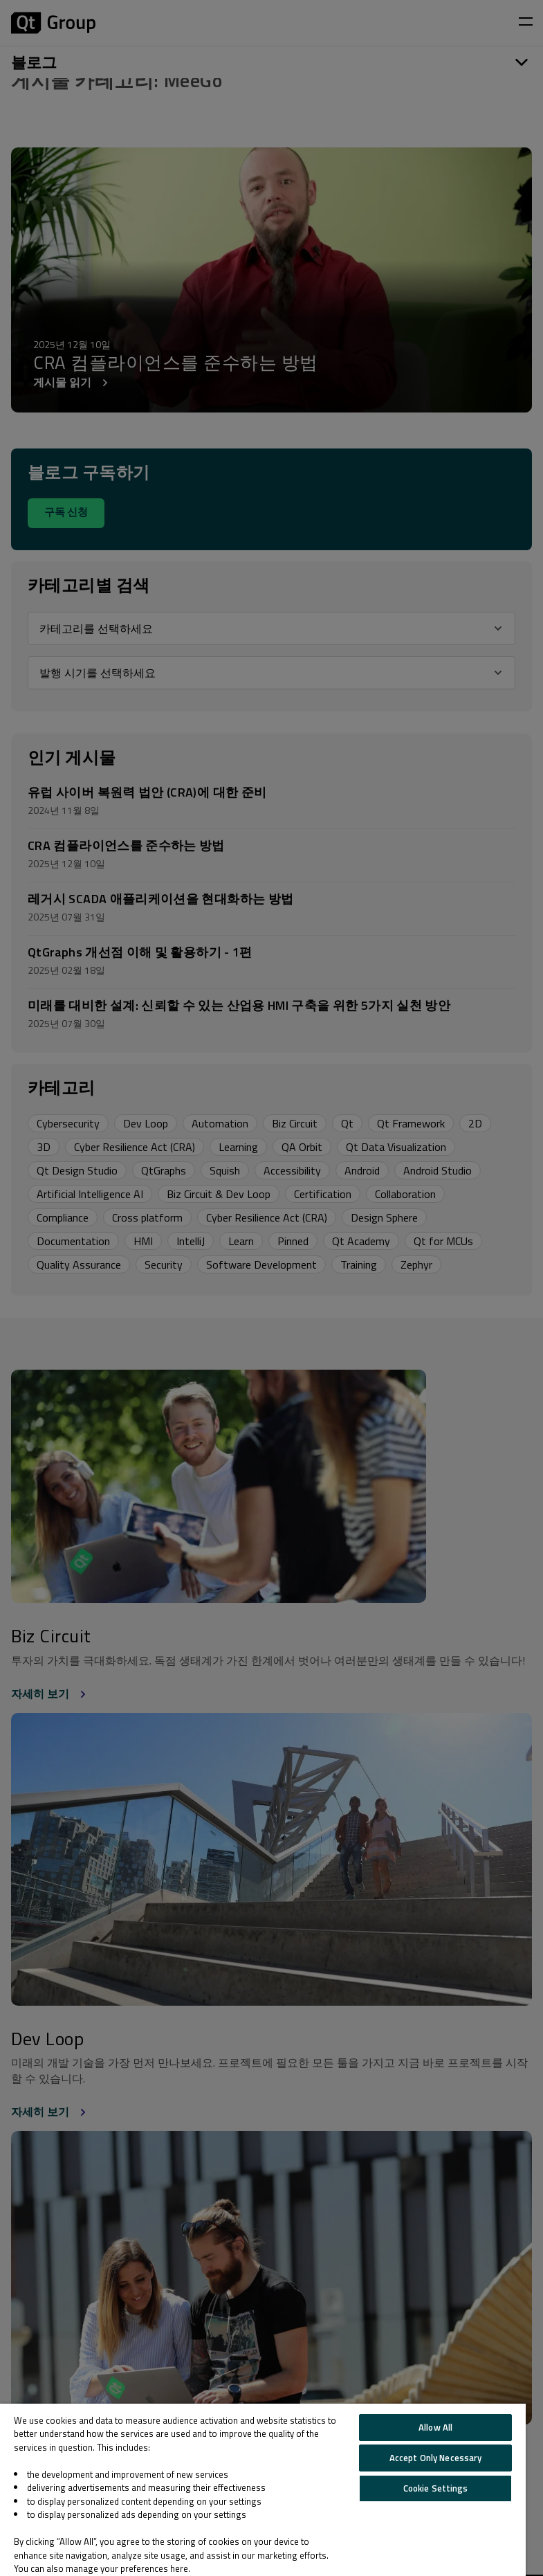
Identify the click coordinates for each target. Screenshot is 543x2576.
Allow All (435, 2427)
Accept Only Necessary (435, 2458)
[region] (263, 2490)
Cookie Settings (435, 2488)
